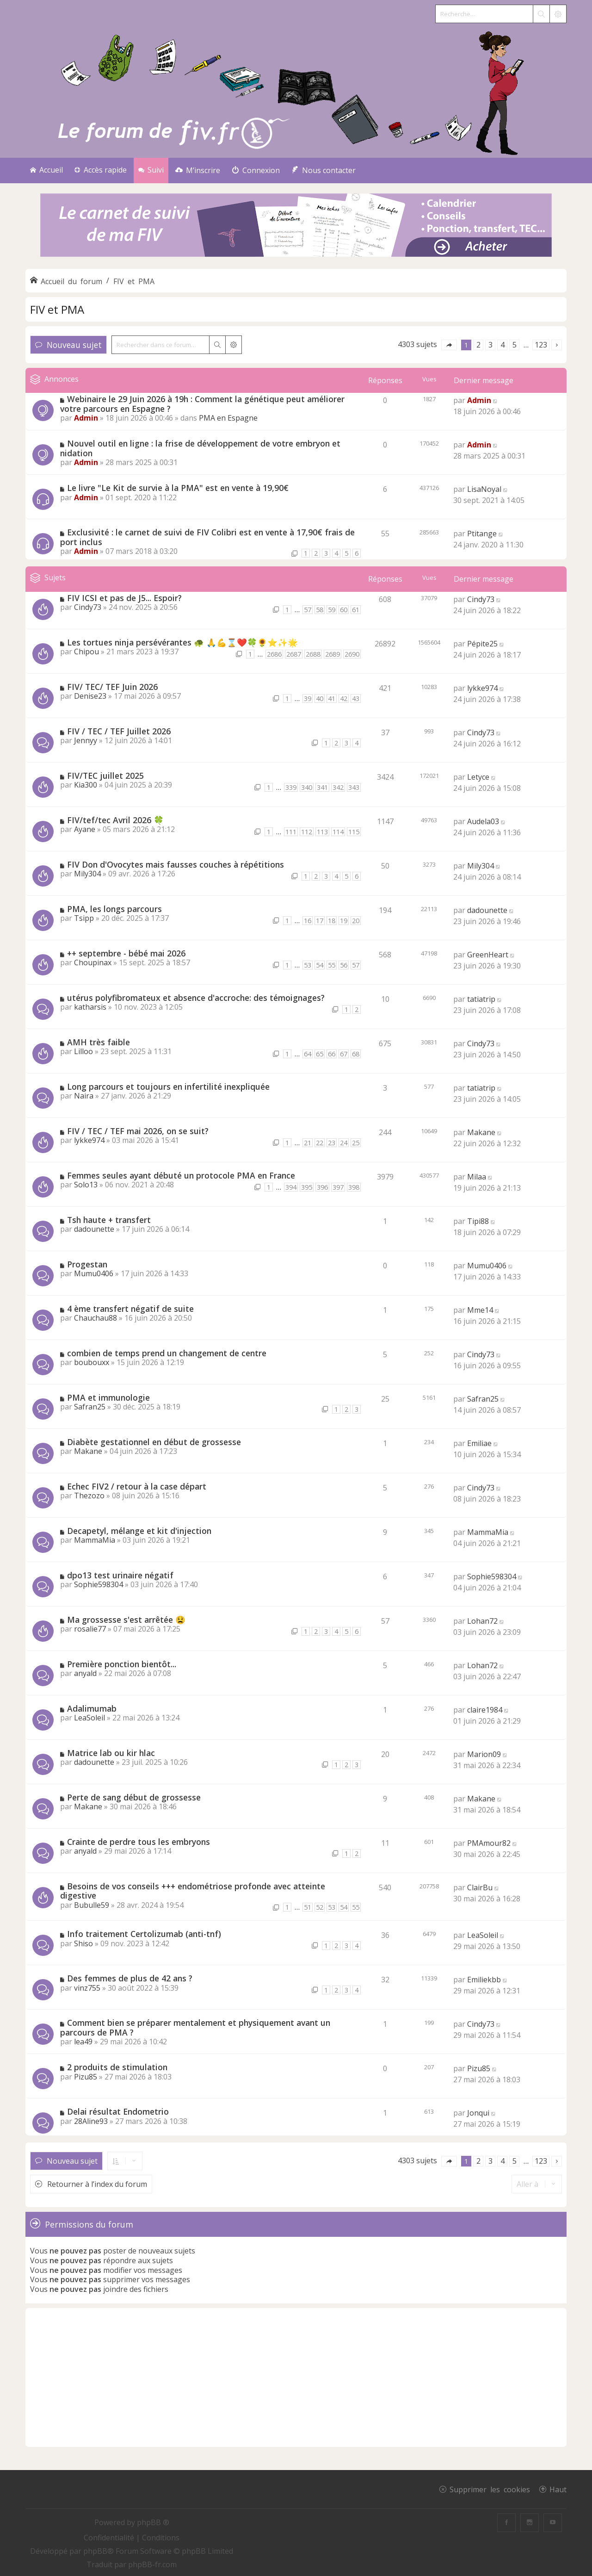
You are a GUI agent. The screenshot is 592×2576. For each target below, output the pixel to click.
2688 (313, 654)
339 (290, 787)
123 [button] (541, 345)
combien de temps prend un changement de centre (166, 1353)
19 (343, 920)
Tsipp (84, 918)
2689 (332, 654)
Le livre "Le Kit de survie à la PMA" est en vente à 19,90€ (178, 487)
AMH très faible (98, 1042)
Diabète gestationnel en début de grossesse (154, 1441)
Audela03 (483, 821)
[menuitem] (198, 170)
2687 (293, 654)
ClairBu (480, 1887)
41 (331, 698)
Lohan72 (482, 1621)
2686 (274, 654)
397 (338, 1187)
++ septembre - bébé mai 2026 (126, 953)
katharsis (90, 1007)
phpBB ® (153, 2522)
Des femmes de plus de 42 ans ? (129, 1978)
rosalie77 (90, 1629)
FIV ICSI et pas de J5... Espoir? (124, 597)
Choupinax (92, 962)
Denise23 (90, 696)
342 (338, 787)
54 (319, 965)
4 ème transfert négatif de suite (130, 1308)
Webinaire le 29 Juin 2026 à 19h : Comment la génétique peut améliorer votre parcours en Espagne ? (202, 403)
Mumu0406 (93, 1273)
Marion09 (484, 1754)
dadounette (487, 910)
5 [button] (514, 345)
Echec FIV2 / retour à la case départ (136, 1486)
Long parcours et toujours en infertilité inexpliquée (168, 1086)
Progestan (87, 1264)
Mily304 (87, 874)
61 (355, 609)
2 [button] (478, 345)
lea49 (83, 2041)
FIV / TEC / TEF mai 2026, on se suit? (138, 1130)
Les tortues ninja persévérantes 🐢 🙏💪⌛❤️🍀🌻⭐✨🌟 (182, 642)
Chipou (86, 651)
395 (306, 1187)
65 (319, 1053)
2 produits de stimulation (117, 2067)
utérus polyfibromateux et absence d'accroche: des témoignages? (196, 997)
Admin (86, 418)
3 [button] (490, 345)
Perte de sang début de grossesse (134, 1797)
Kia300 (85, 785)
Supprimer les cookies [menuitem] (490, 2489)
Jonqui (478, 2113)
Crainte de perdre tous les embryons (138, 1841)
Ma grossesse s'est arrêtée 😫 (126, 1619)
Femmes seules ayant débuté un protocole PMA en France (181, 1175)
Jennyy (85, 740)
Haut (558, 2489)
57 (307, 609)
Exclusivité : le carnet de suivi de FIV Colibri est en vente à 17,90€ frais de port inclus (207, 537)
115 (353, 831)
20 (355, 920)
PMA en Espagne (228, 418)
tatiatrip (481, 999)
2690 (352, 654)
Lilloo (83, 1051)
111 (290, 831)
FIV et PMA (57, 309)
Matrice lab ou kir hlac (111, 1752)
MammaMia (94, 1540)
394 (290, 1187)
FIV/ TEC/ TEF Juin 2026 (112, 686)
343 (353, 787)
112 (306, 831)
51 (307, 1907)
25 (355, 1142)
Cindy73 (87, 607)
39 (307, 698)
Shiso (83, 1943)
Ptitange (482, 533)
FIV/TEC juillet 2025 (105, 775)
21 (307, 1142)
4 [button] (502, 345)
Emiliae (479, 1443)
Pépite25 (482, 644)
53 (307, 965)
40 (319, 698)
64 (307, 1053)
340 (306, 787)
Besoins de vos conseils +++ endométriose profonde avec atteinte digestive (192, 1891)
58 (319, 609)
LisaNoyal (484, 489)
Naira (83, 1096)
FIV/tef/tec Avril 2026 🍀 (115, 820)
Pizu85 (85, 2077)
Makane (481, 1132)
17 (319, 920)
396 (322, 1187)
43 (355, 698)
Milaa (476, 1177)
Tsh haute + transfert (109, 1219)
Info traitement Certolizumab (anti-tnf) (144, 1933)
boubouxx (91, 1362)
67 (343, 1053)
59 (331, 609)
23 (331, 1142)
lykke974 (482, 688)
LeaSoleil (89, 1718)
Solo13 (86, 1184)
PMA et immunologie (108, 1397)
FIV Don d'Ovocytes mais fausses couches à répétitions (175, 864)
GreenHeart (487, 955)
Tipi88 (478, 1221)
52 (319, 1907)
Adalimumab (92, 1708)
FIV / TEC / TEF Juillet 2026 (119, 731)
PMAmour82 (489, 1843)
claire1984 (484, 1710)
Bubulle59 (91, 1905)
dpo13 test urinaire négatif (120, 1575)
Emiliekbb (484, 1979)
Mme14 (480, 1310)
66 (331, 1053)
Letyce (478, 777)
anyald (85, 1673)
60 (343, 609)
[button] (449, 345)
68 (355, 1053)
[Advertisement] (296, 2377)
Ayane (84, 829)
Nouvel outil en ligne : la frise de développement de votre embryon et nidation (200, 448)
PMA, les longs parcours (114, 908)
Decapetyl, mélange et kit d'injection (139, 1530)
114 (338, 831)
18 (331, 920)
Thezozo (89, 1495)
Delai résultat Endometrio (118, 2111)
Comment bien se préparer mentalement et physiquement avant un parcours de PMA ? (195, 2027)
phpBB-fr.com (152, 2564)
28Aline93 (91, 2121)
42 (343, 698)
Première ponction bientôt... (121, 1664)
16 (307, 920)
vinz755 (87, 1988)
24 (343, 1142)
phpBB (95, 2551)
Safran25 (89, 1407)
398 (353, 1187)
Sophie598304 (98, 1584)
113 (322, 831)
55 (331, 965)
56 (343, 965)
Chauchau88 (95, 1318)
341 (322, 787)
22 (319, 1142)
